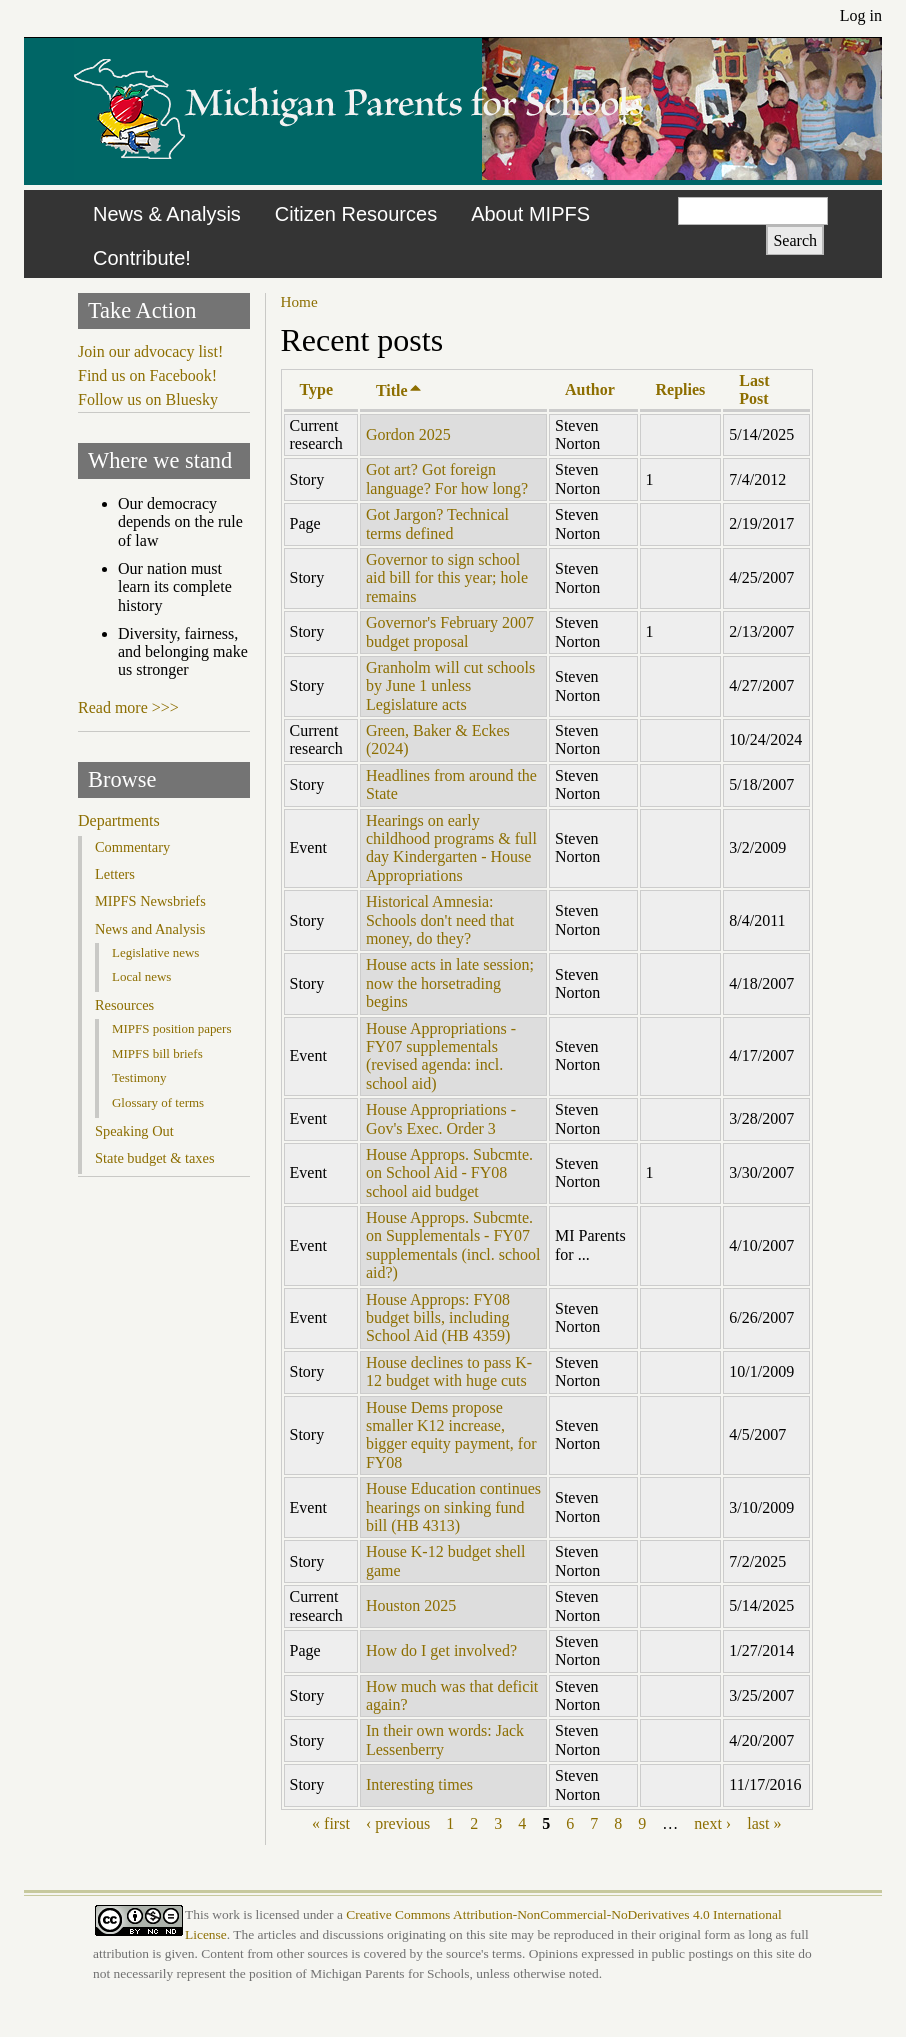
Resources (124, 1005)
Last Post (754, 389)
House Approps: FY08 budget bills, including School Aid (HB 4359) (438, 1318)
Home (299, 301)
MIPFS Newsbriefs (150, 901)
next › (712, 1823)
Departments (119, 820)
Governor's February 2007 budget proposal (450, 631)
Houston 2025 (411, 1605)
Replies (681, 389)
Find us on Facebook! (147, 375)
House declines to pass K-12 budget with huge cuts (449, 1371)
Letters (115, 874)
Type (316, 389)
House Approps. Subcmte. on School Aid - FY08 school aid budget (449, 1173)
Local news (141, 976)
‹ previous (398, 1823)
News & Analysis (167, 214)
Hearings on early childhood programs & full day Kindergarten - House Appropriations (451, 848)
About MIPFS (530, 214)
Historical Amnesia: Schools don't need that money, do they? (440, 920)
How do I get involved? (441, 1650)
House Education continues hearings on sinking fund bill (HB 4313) (453, 1507)
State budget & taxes (155, 1158)
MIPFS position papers (171, 1028)
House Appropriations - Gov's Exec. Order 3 (441, 1118)
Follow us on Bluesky (148, 399)
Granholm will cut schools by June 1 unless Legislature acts (450, 686)
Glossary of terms (158, 1102)
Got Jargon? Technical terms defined (437, 523)
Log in (861, 15)
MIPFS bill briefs (157, 1053)
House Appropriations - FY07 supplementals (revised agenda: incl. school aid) (441, 1056)
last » (764, 1823)
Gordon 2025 (408, 434)
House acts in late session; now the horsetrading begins (450, 983)
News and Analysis (150, 929)
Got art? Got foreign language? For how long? (447, 478)
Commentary (132, 847)
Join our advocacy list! (150, 351)
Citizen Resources (356, 214)
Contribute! (142, 258)
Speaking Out (134, 1131)
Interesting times (419, 1784)
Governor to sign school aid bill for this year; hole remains (447, 578)
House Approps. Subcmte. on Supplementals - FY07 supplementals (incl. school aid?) (453, 1245)
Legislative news (155, 952)
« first (331, 1823)
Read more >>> (128, 707)
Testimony (139, 1077)
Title (399, 390)
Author (590, 389)
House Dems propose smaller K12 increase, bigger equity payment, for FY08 (451, 1435)
